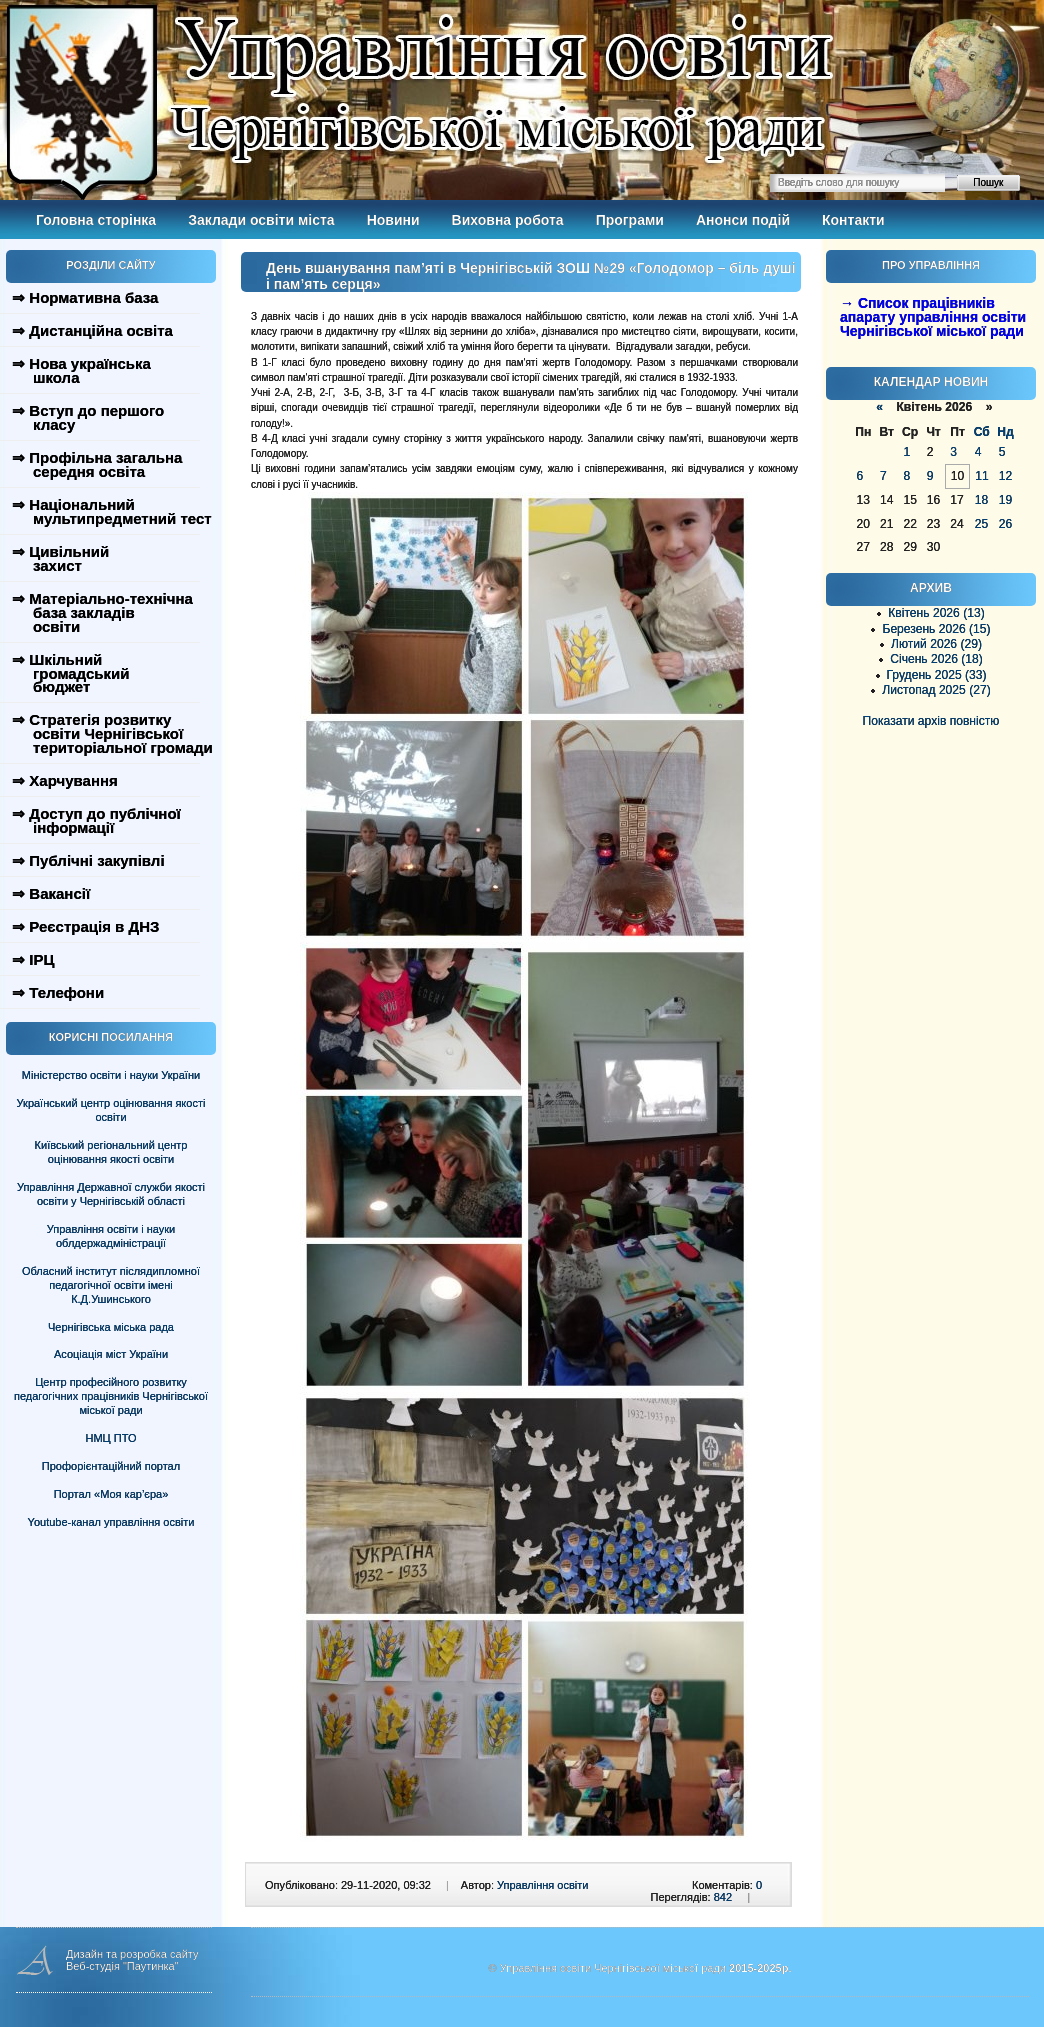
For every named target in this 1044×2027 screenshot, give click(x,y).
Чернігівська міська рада (111, 1327)
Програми (630, 220)
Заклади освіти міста (261, 220)
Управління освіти (542, 1885)
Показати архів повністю (931, 721)
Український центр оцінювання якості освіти (111, 1110)
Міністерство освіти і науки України (111, 1075)
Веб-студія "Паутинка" (122, 1966)
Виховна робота (508, 220)
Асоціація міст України (111, 1354)
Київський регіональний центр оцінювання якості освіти (111, 1152)
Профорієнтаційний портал (111, 1466)
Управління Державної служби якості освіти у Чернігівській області (111, 1194)
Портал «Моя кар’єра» (111, 1494)
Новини (393, 220)
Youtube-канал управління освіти (111, 1522)
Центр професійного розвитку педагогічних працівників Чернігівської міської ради (111, 1396)
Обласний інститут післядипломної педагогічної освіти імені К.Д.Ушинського (111, 1285)
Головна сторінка (96, 220)
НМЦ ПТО (111, 1438)
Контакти (853, 220)
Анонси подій (743, 220)
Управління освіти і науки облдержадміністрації (111, 1236)
